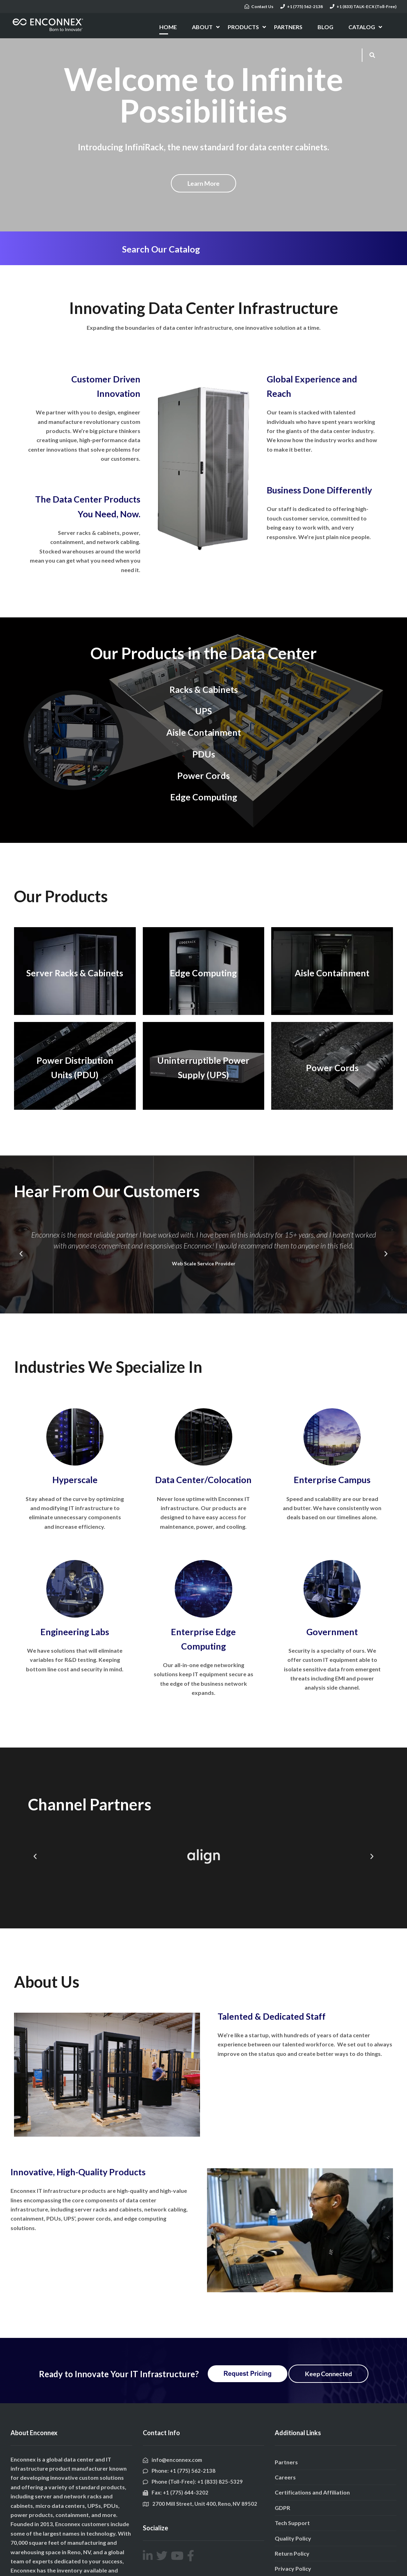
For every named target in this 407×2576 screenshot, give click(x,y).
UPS (203, 711)
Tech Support (292, 2522)
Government (332, 1631)
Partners (286, 2462)
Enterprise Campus (332, 1479)
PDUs (203, 754)
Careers (285, 2477)
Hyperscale (75, 1479)
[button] (21, 1253)
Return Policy (292, 2553)
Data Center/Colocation (203, 1479)
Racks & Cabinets (203, 689)
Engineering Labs (74, 1631)
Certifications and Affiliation (312, 2492)
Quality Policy (293, 2538)
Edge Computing (203, 797)
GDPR (282, 2507)
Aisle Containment (203, 732)
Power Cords (203, 775)
